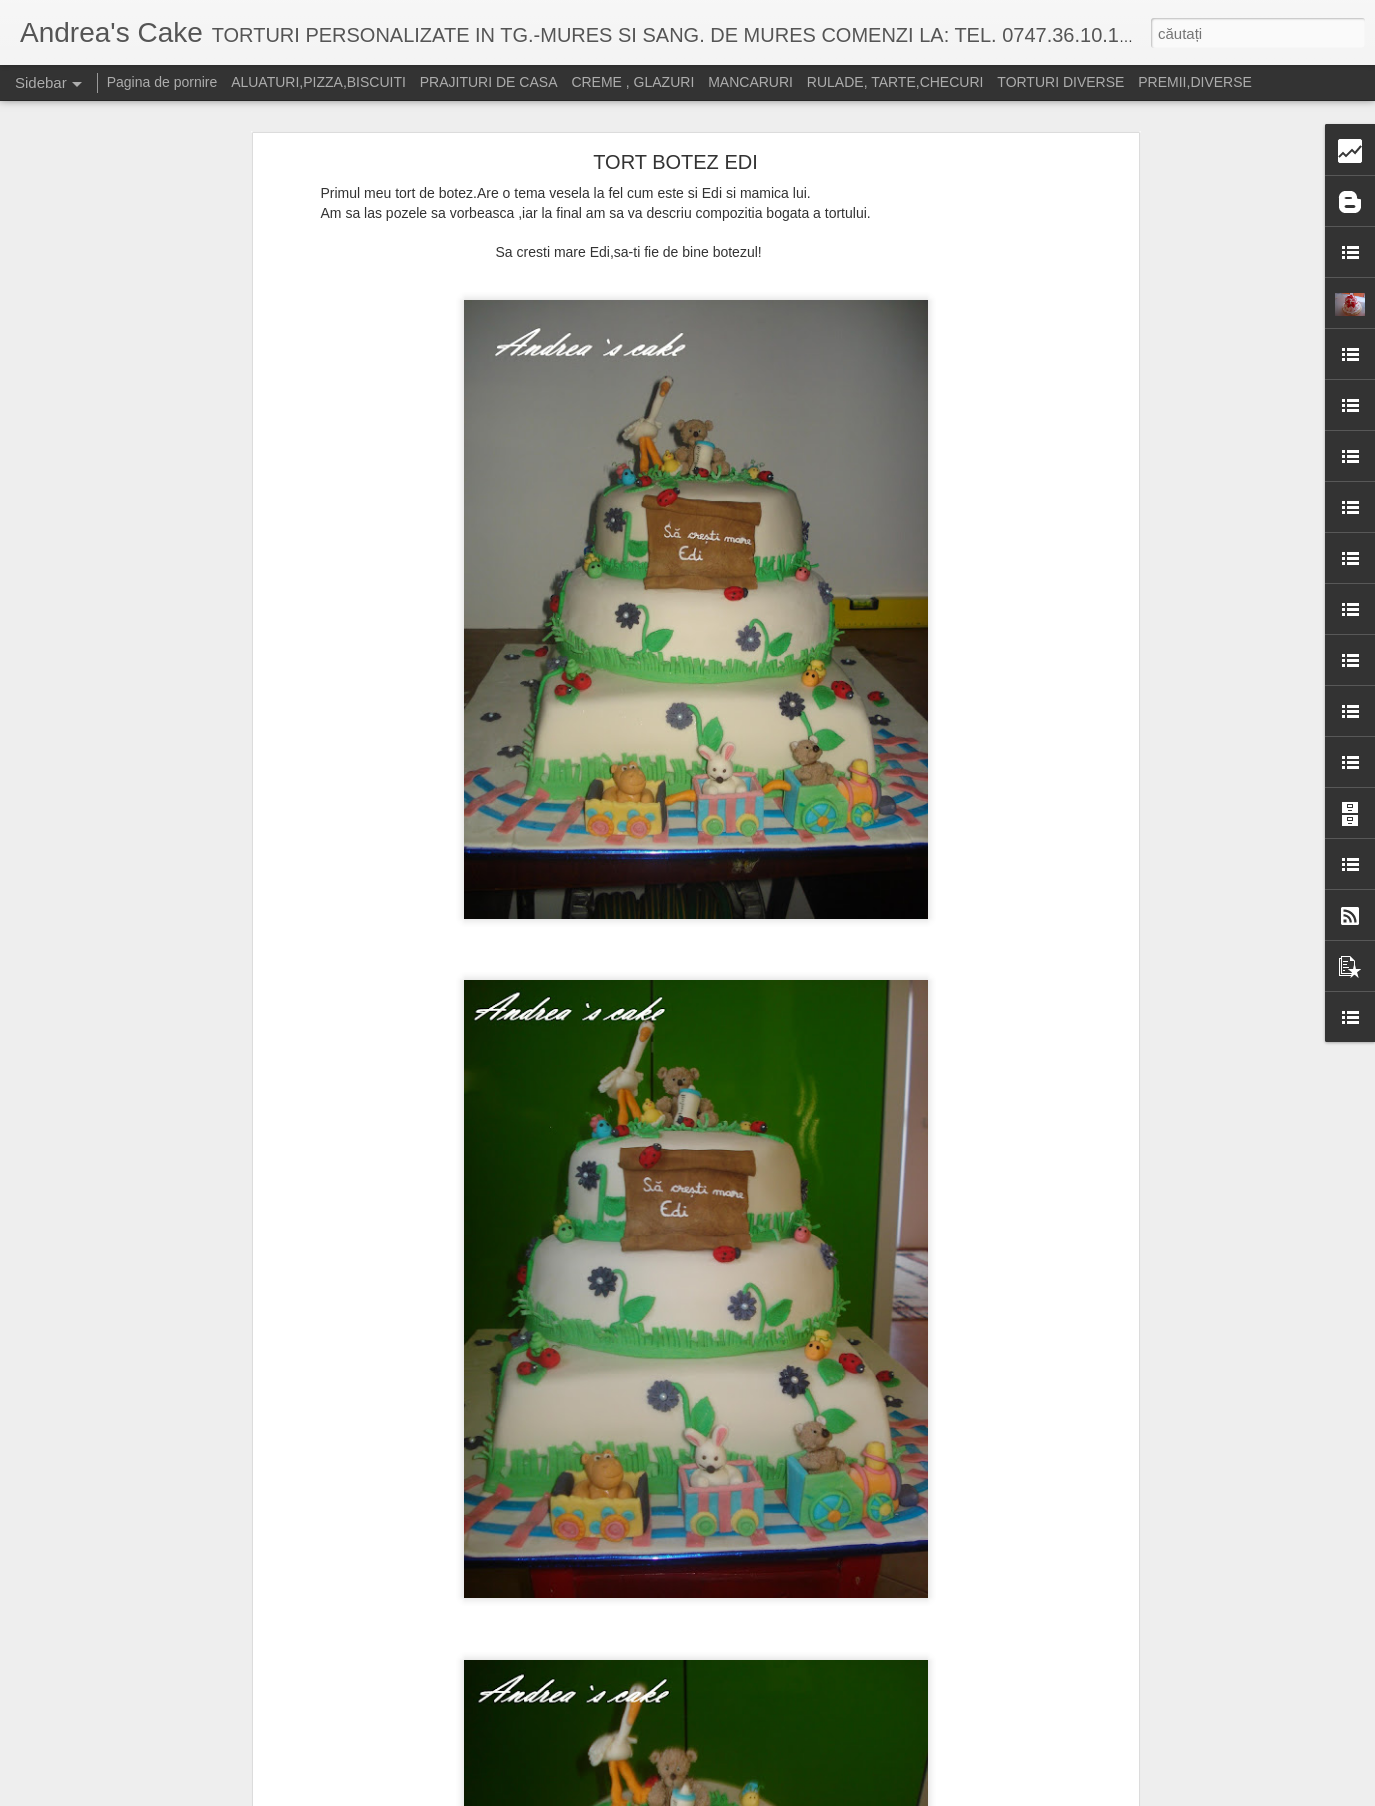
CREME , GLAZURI (632, 82)
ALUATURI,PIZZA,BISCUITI (318, 82)
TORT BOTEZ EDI (675, 162)
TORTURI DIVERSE (1060, 82)
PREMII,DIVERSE (1195, 82)
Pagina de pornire (162, 82)
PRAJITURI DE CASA (489, 82)
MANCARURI (750, 82)
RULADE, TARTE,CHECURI (895, 82)
